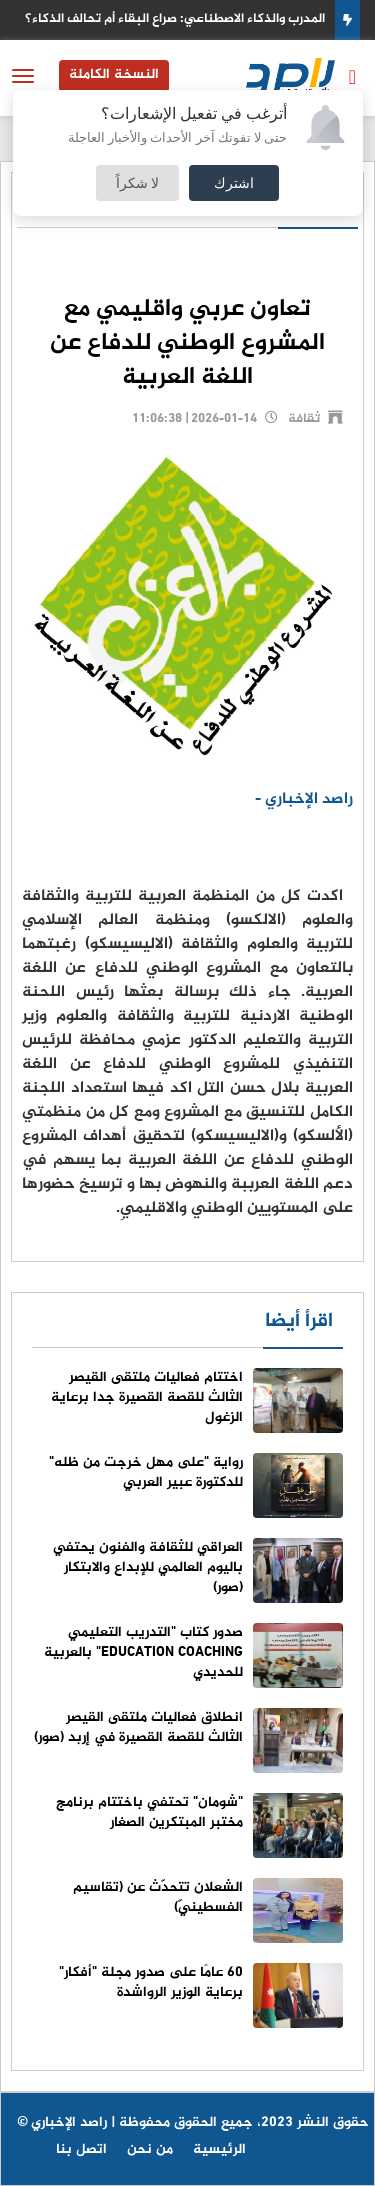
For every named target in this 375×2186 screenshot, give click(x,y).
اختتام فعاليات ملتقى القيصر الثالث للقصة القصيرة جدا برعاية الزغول (147, 1397)
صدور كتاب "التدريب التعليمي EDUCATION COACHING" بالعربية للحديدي (143, 1652)
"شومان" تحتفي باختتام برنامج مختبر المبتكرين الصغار (149, 1812)
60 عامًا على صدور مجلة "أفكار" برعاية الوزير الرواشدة (151, 1982)
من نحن (150, 2149)
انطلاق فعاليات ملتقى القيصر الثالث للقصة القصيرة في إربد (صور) (138, 1727)
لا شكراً (138, 182)
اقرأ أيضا (299, 1321)
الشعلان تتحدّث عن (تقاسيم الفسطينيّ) (158, 1897)
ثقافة (304, 419)
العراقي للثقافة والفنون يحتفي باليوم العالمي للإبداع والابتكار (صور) (148, 1567)
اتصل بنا (81, 2149)
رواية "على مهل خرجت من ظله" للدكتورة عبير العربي (146, 1472)
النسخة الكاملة (114, 74)
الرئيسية (219, 2149)
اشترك (234, 182)
